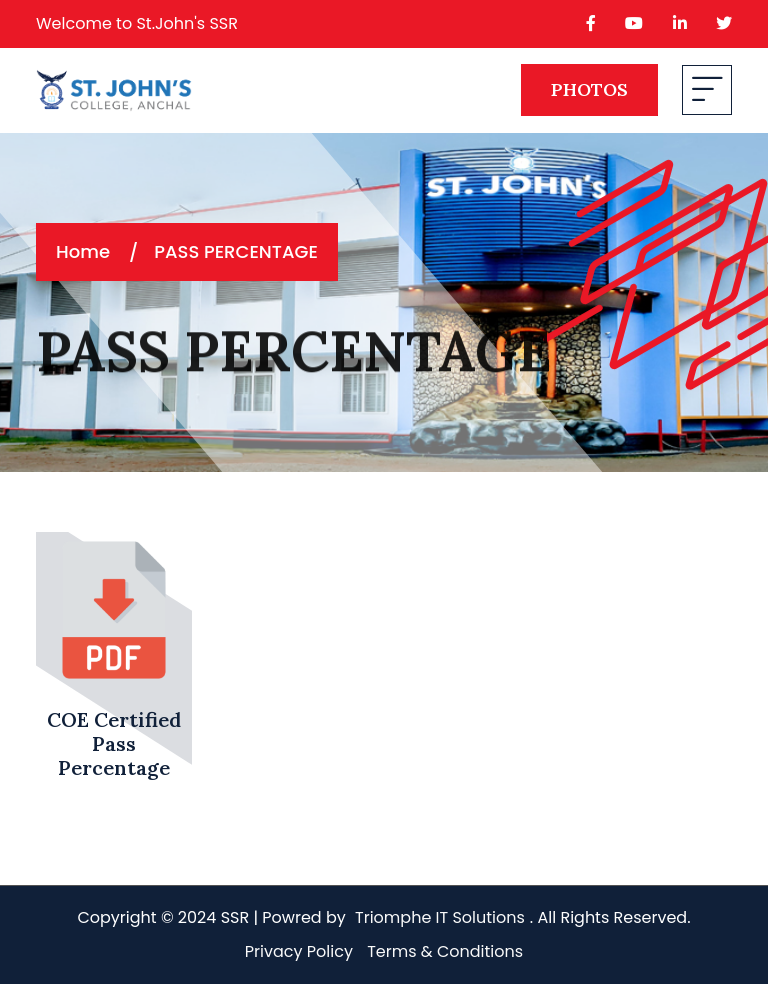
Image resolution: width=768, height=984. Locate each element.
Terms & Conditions (445, 951)
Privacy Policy (299, 951)
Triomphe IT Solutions (440, 917)
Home (83, 251)
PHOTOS (589, 89)
